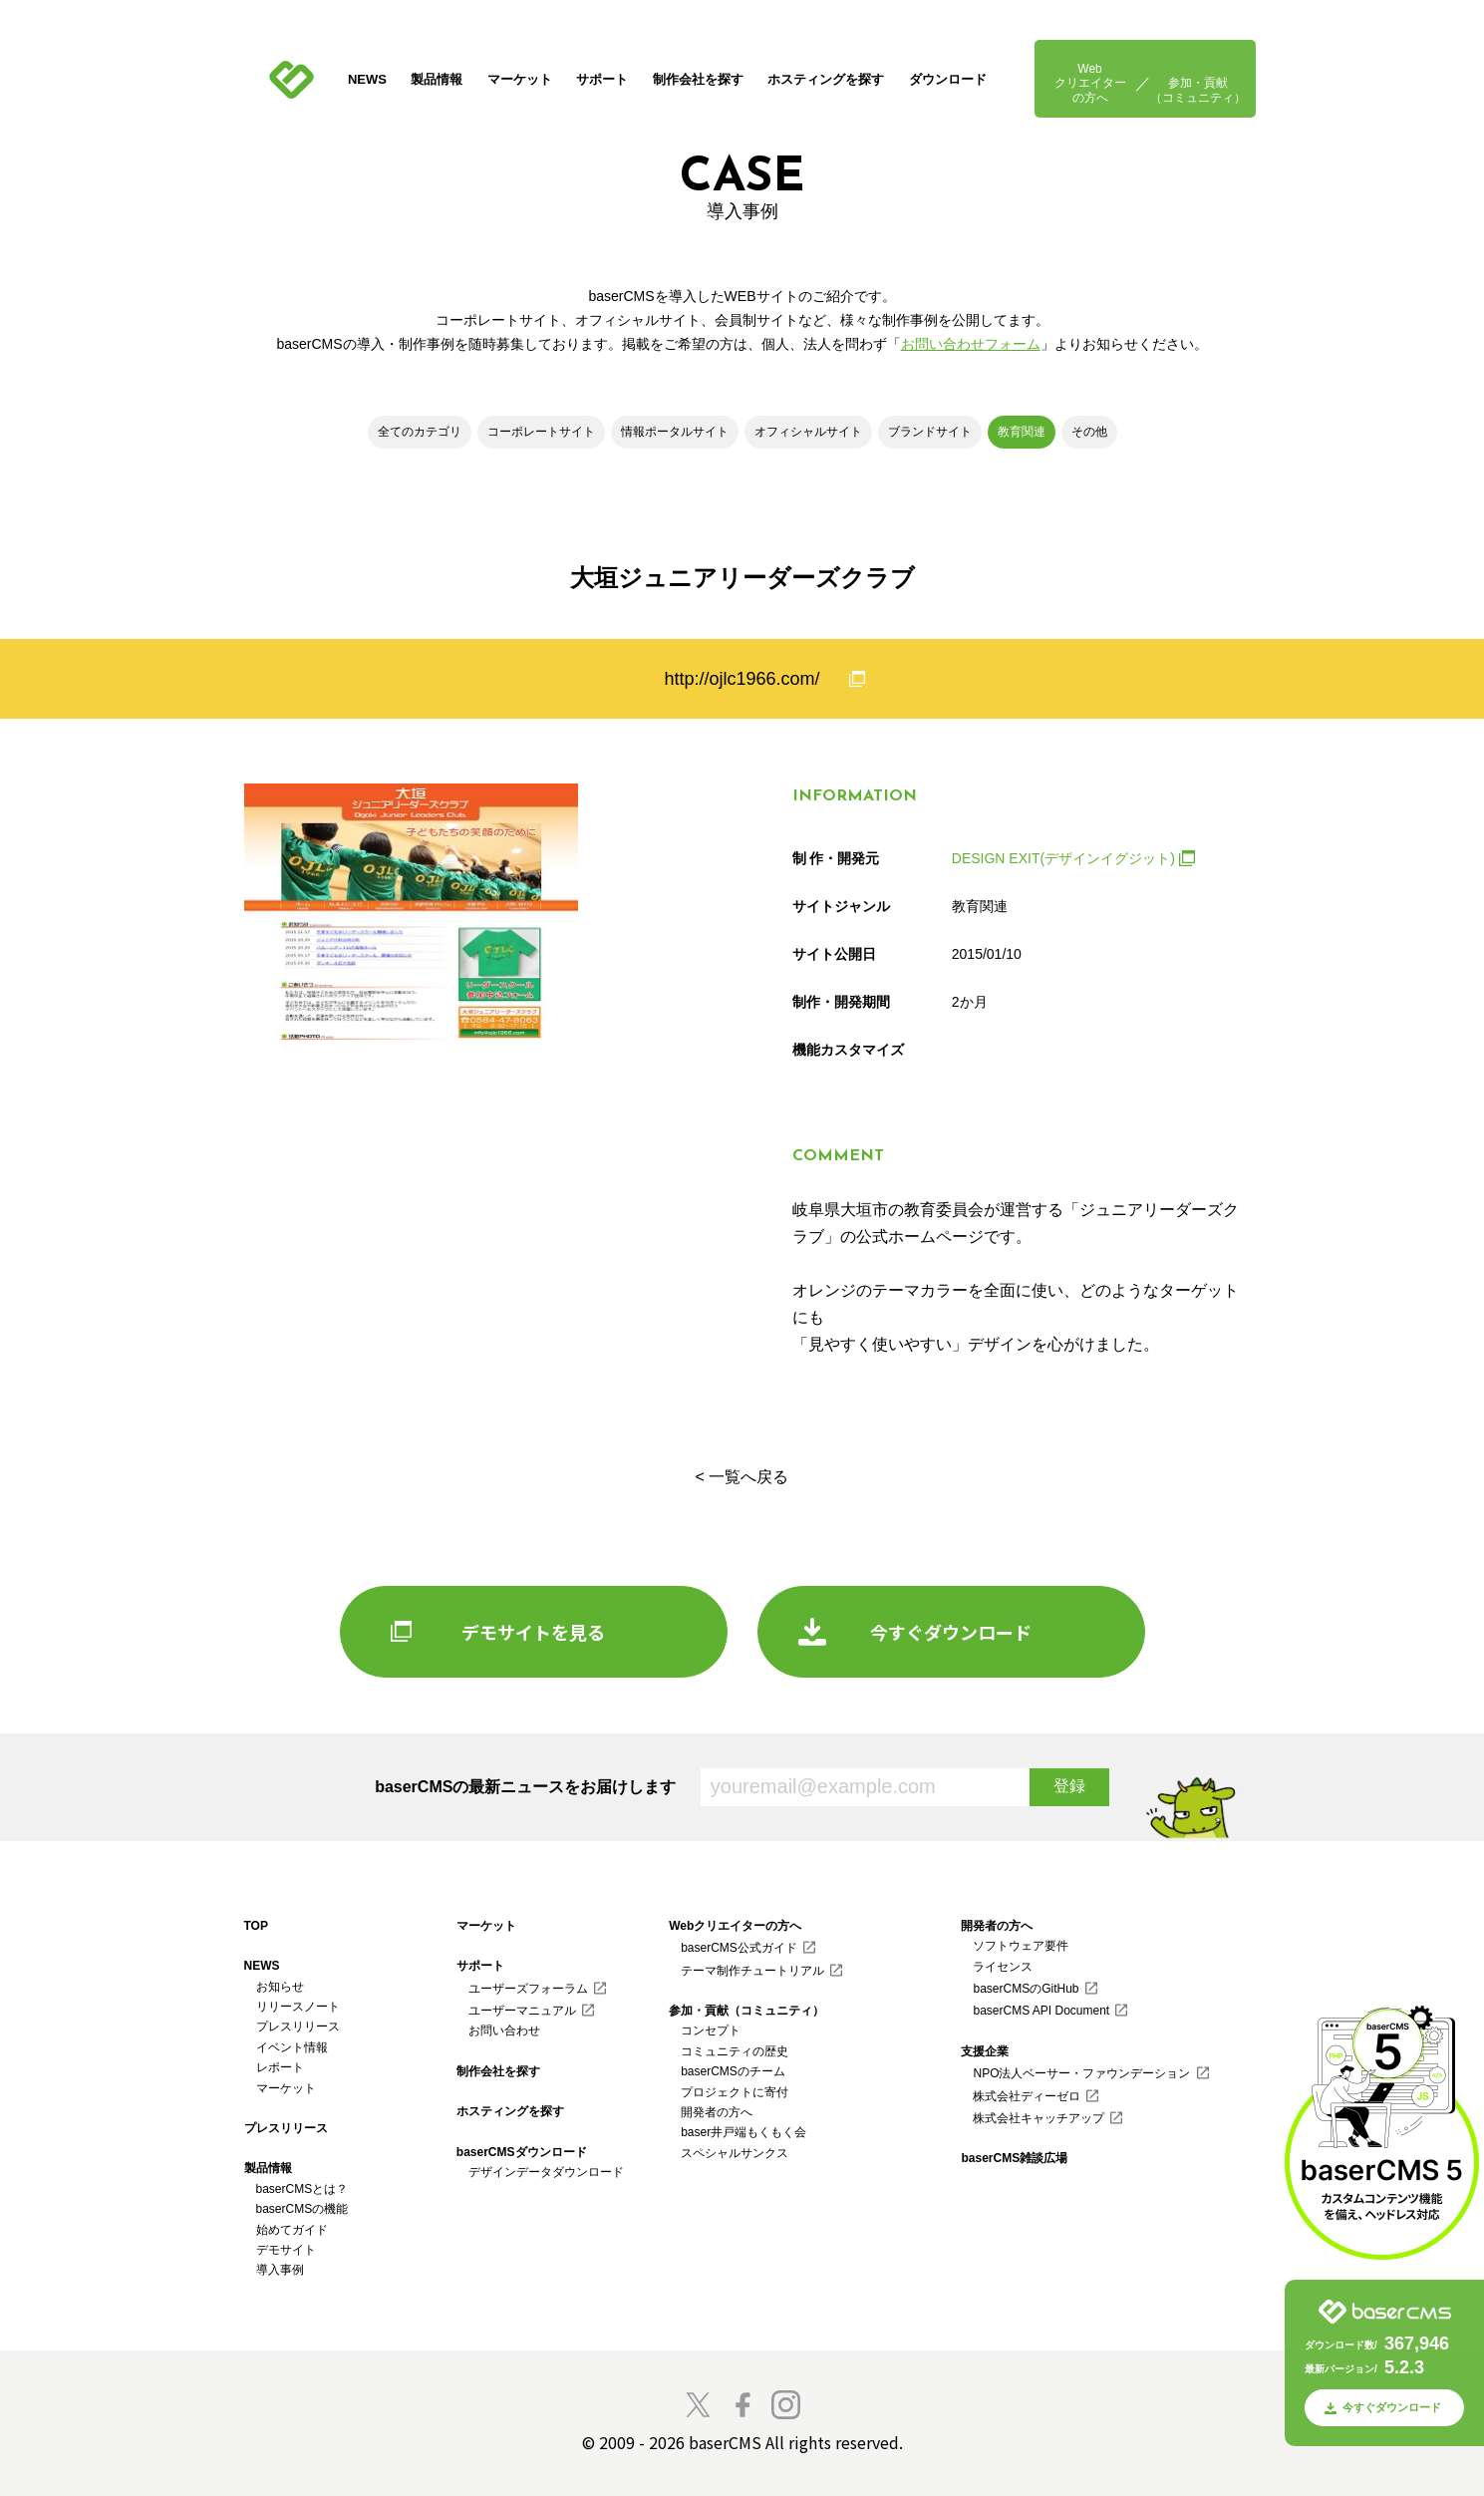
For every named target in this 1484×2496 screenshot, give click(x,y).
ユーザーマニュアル (522, 2011)
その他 (1089, 432)
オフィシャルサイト (808, 432)
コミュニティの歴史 (734, 2051)
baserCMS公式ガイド (739, 1948)
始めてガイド (292, 2230)
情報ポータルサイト (675, 432)
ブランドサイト (930, 432)
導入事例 (280, 2270)
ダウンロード (948, 79)
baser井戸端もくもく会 (743, 2132)
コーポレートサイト (541, 432)
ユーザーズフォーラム (528, 1989)
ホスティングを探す (825, 79)
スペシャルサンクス (734, 2153)
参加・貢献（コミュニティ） (1198, 90)
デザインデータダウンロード (546, 2172)
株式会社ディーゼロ (1026, 2096)
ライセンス (1003, 1967)
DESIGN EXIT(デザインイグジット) (1063, 858)
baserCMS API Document (1041, 2011)
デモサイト (286, 2250)
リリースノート (298, 2007)
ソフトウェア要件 (1020, 1946)
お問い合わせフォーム (970, 344)
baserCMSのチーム (733, 2071)
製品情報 (436, 79)
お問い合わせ (504, 2030)
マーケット (519, 79)
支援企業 (985, 2051)
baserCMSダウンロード (521, 2152)
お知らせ (280, 1987)
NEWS (367, 79)
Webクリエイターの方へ (1090, 83)
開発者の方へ (716, 2112)
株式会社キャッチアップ (1038, 2118)
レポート (280, 2067)
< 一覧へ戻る (742, 1476)
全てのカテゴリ (419, 432)
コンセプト (711, 2030)
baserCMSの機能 (302, 2209)
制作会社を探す (698, 79)
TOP (256, 1926)
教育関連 (1021, 432)
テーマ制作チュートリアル (752, 1971)
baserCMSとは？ (302, 2189)
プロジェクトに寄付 (734, 2092)
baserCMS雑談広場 (1014, 2158)
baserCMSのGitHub (1025, 1989)
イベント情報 (292, 2047)
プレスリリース (298, 2026)
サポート (602, 79)
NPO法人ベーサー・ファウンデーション (1081, 2073)
